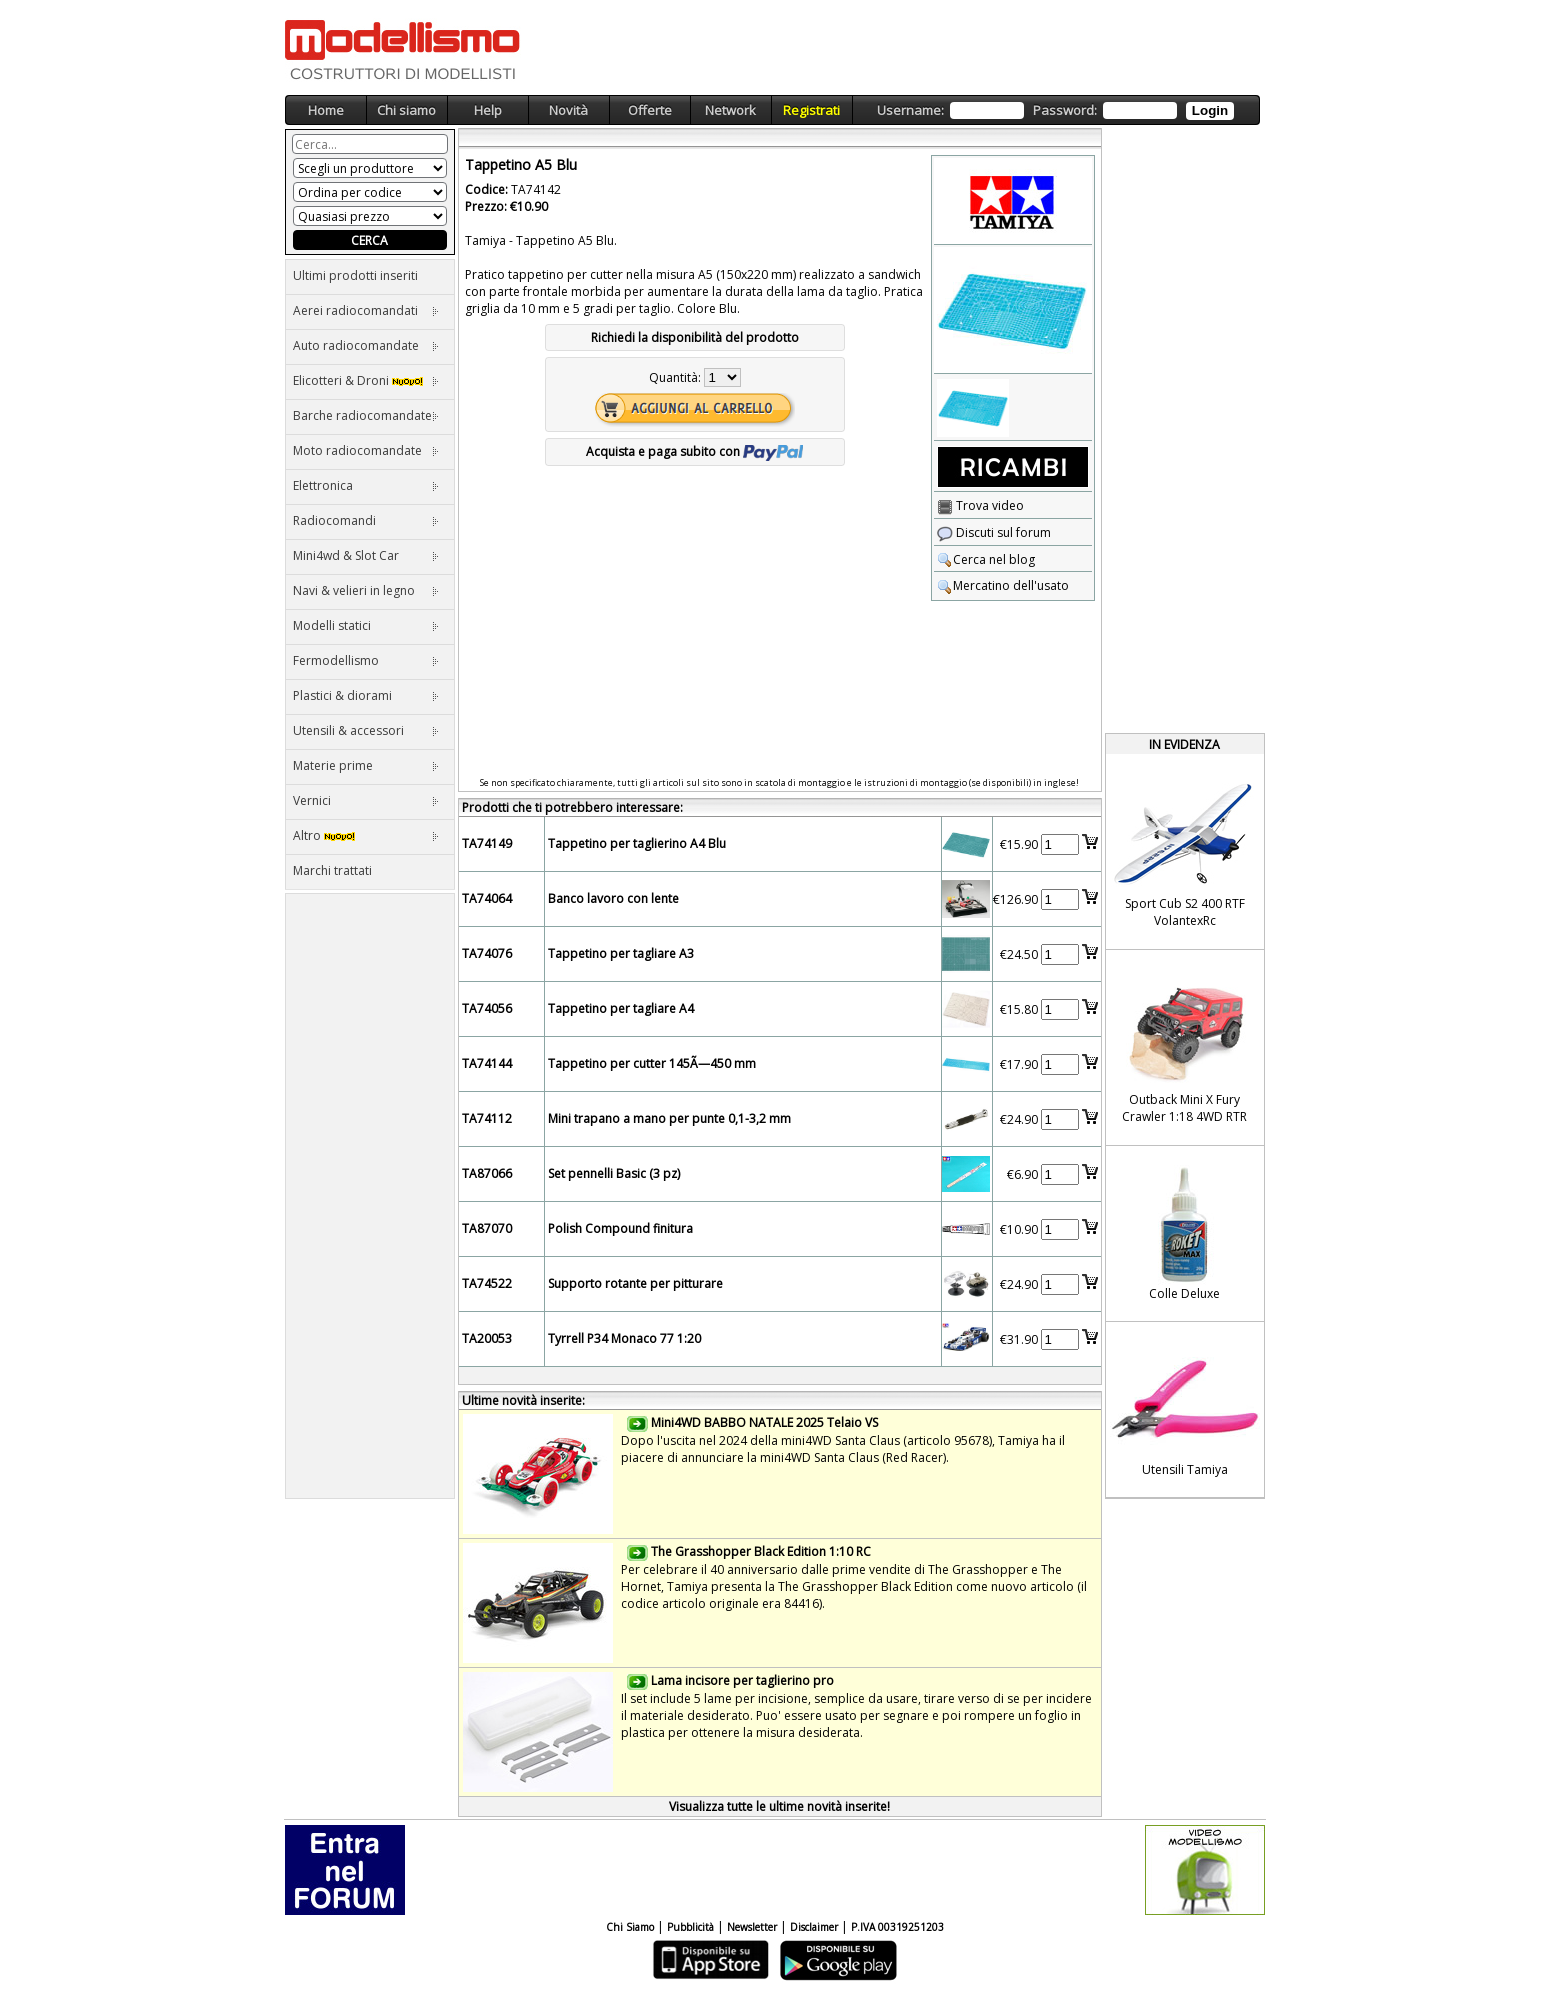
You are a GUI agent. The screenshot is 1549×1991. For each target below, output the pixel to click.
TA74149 (487, 843)
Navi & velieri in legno (366, 590)
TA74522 (487, 1283)
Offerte (650, 110)
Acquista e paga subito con (694, 451)
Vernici (366, 800)
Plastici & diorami (366, 695)
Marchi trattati (332, 870)
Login (1210, 110)
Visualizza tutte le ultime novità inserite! (779, 1806)
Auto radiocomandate (366, 345)
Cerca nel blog (986, 559)
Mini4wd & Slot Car (366, 555)
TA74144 (487, 1063)
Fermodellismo (366, 660)
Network (730, 110)
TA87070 (487, 1228)
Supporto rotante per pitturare (635, 1283)
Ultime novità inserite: (523, 1400)
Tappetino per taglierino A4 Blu (637, 843)
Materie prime (366, 765)
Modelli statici (366, 625)
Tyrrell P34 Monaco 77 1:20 (624, 1338)
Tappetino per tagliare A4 (621, 1008)
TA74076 (487, 953)
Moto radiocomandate (366, 450)
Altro (366, 835)
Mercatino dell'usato (1003, 585)
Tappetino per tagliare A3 (621, 953)
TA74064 (487, 898)
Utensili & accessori (366, 730)
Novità (568, 110)
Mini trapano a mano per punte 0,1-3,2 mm (669, 1118)
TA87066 (487, 1173)
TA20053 (487, 1338)
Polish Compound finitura (620, 1228)
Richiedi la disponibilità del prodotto (695, 337)
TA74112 (487, 1118)
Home (326, 110)
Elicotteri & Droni (366, 380)
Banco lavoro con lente (613, 898)
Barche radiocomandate (366, 415)
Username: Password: (1055, 110)
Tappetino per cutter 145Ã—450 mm (652, 1063)
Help (488, 110)
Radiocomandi (366, 520)
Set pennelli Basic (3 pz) (614, 1173)
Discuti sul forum (994, 532)
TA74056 (487, 1008)
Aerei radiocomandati (366, 310)
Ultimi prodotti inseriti (355, 275)
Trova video (980, 505)
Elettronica (366, 485)
